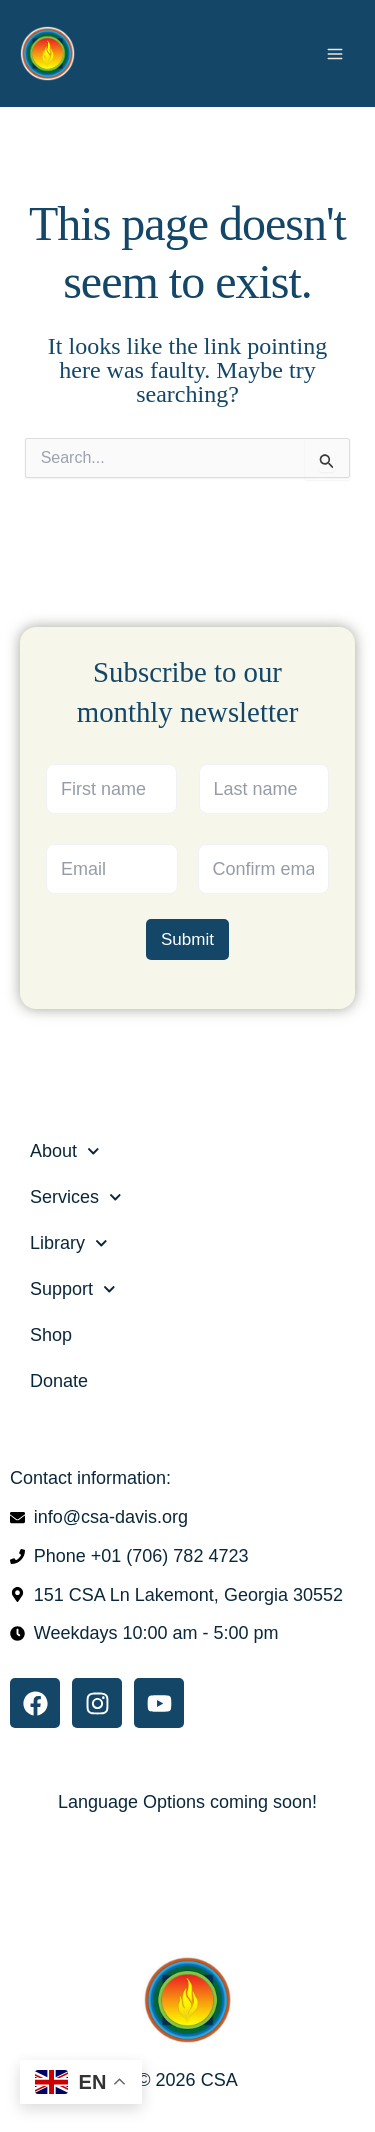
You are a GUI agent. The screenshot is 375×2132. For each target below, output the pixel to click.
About (65, 1151)
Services (76, 1197)
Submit (187, 938)
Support (73, 1289)
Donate (59, 1381)
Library (69, 1243)
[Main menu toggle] (335, 53)
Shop (51, 1335)
